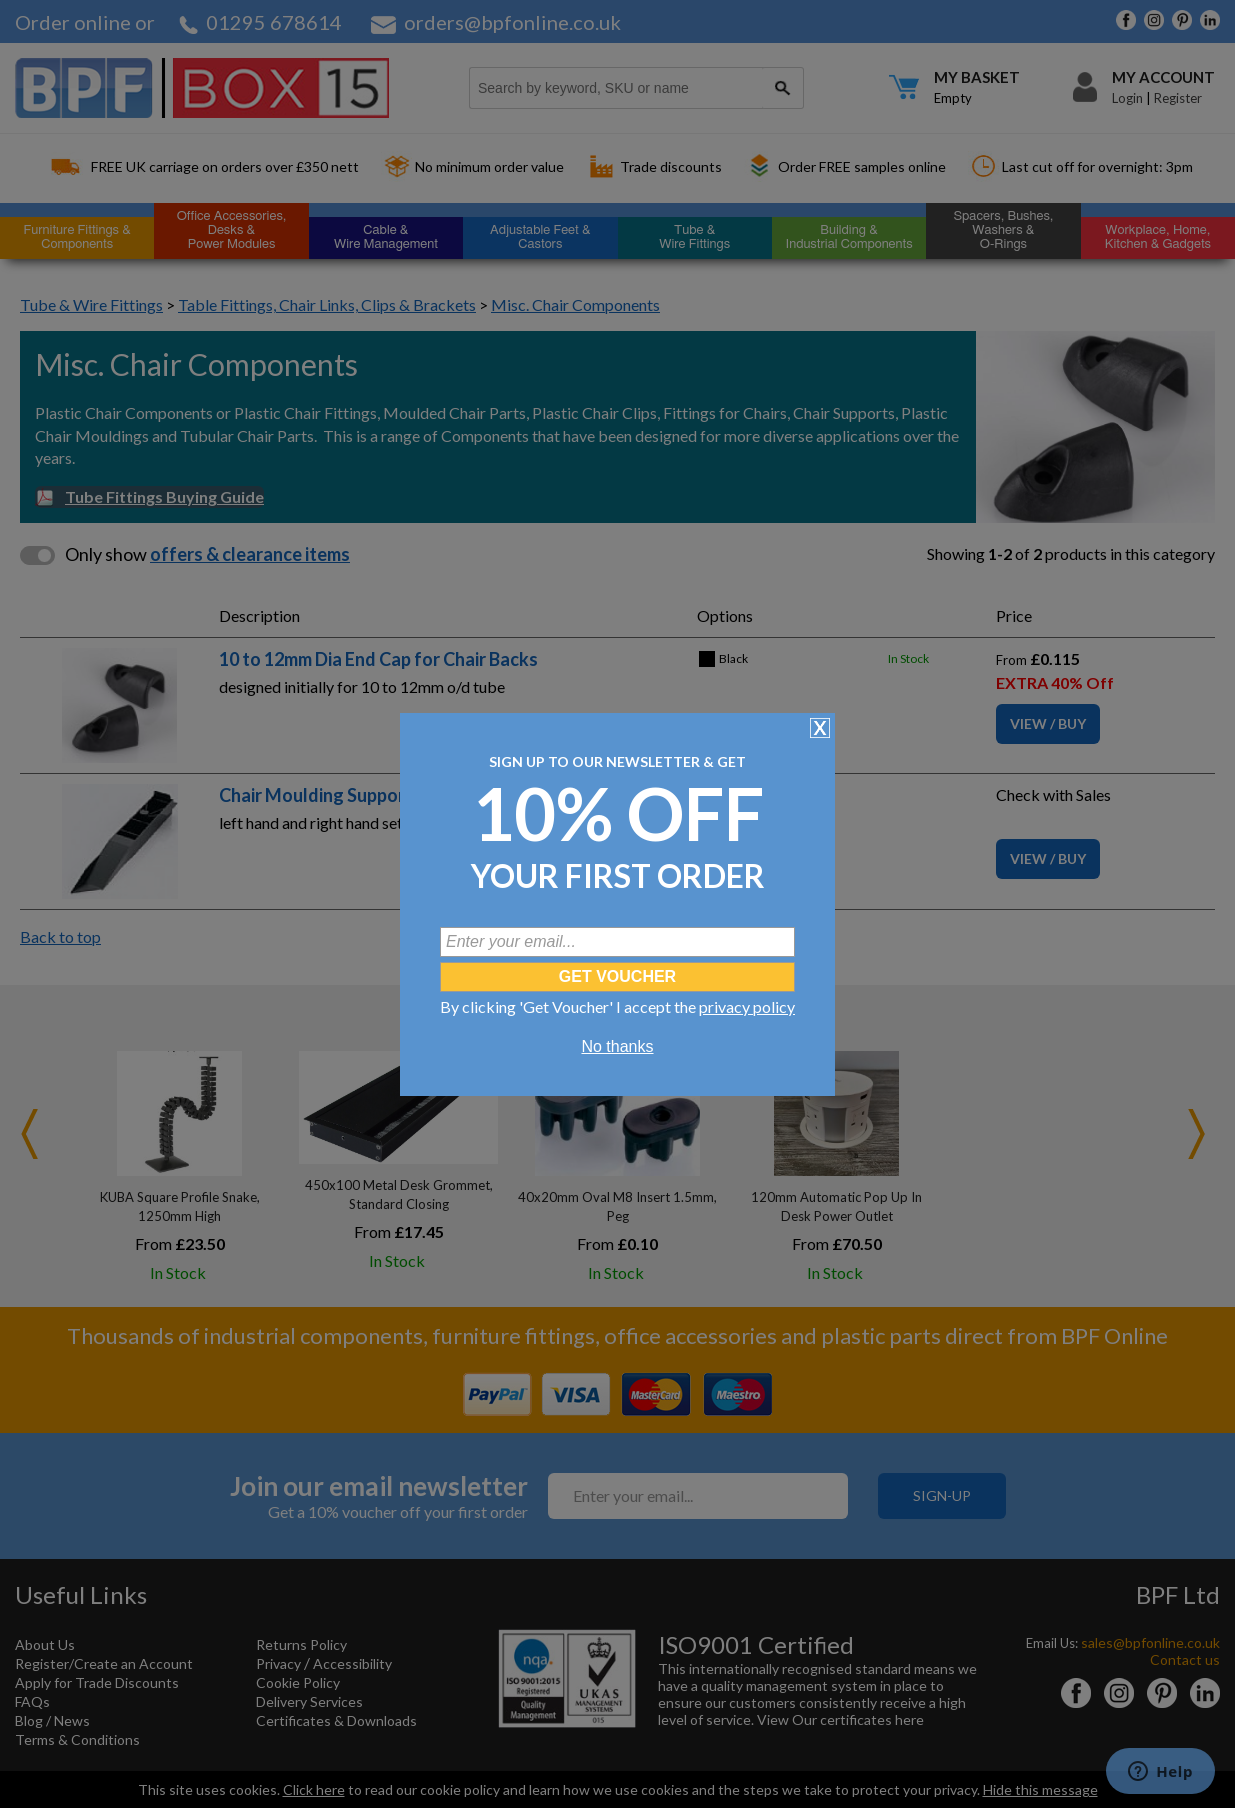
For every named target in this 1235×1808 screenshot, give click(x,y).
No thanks (617, 1046)
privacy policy (747, 1006)
